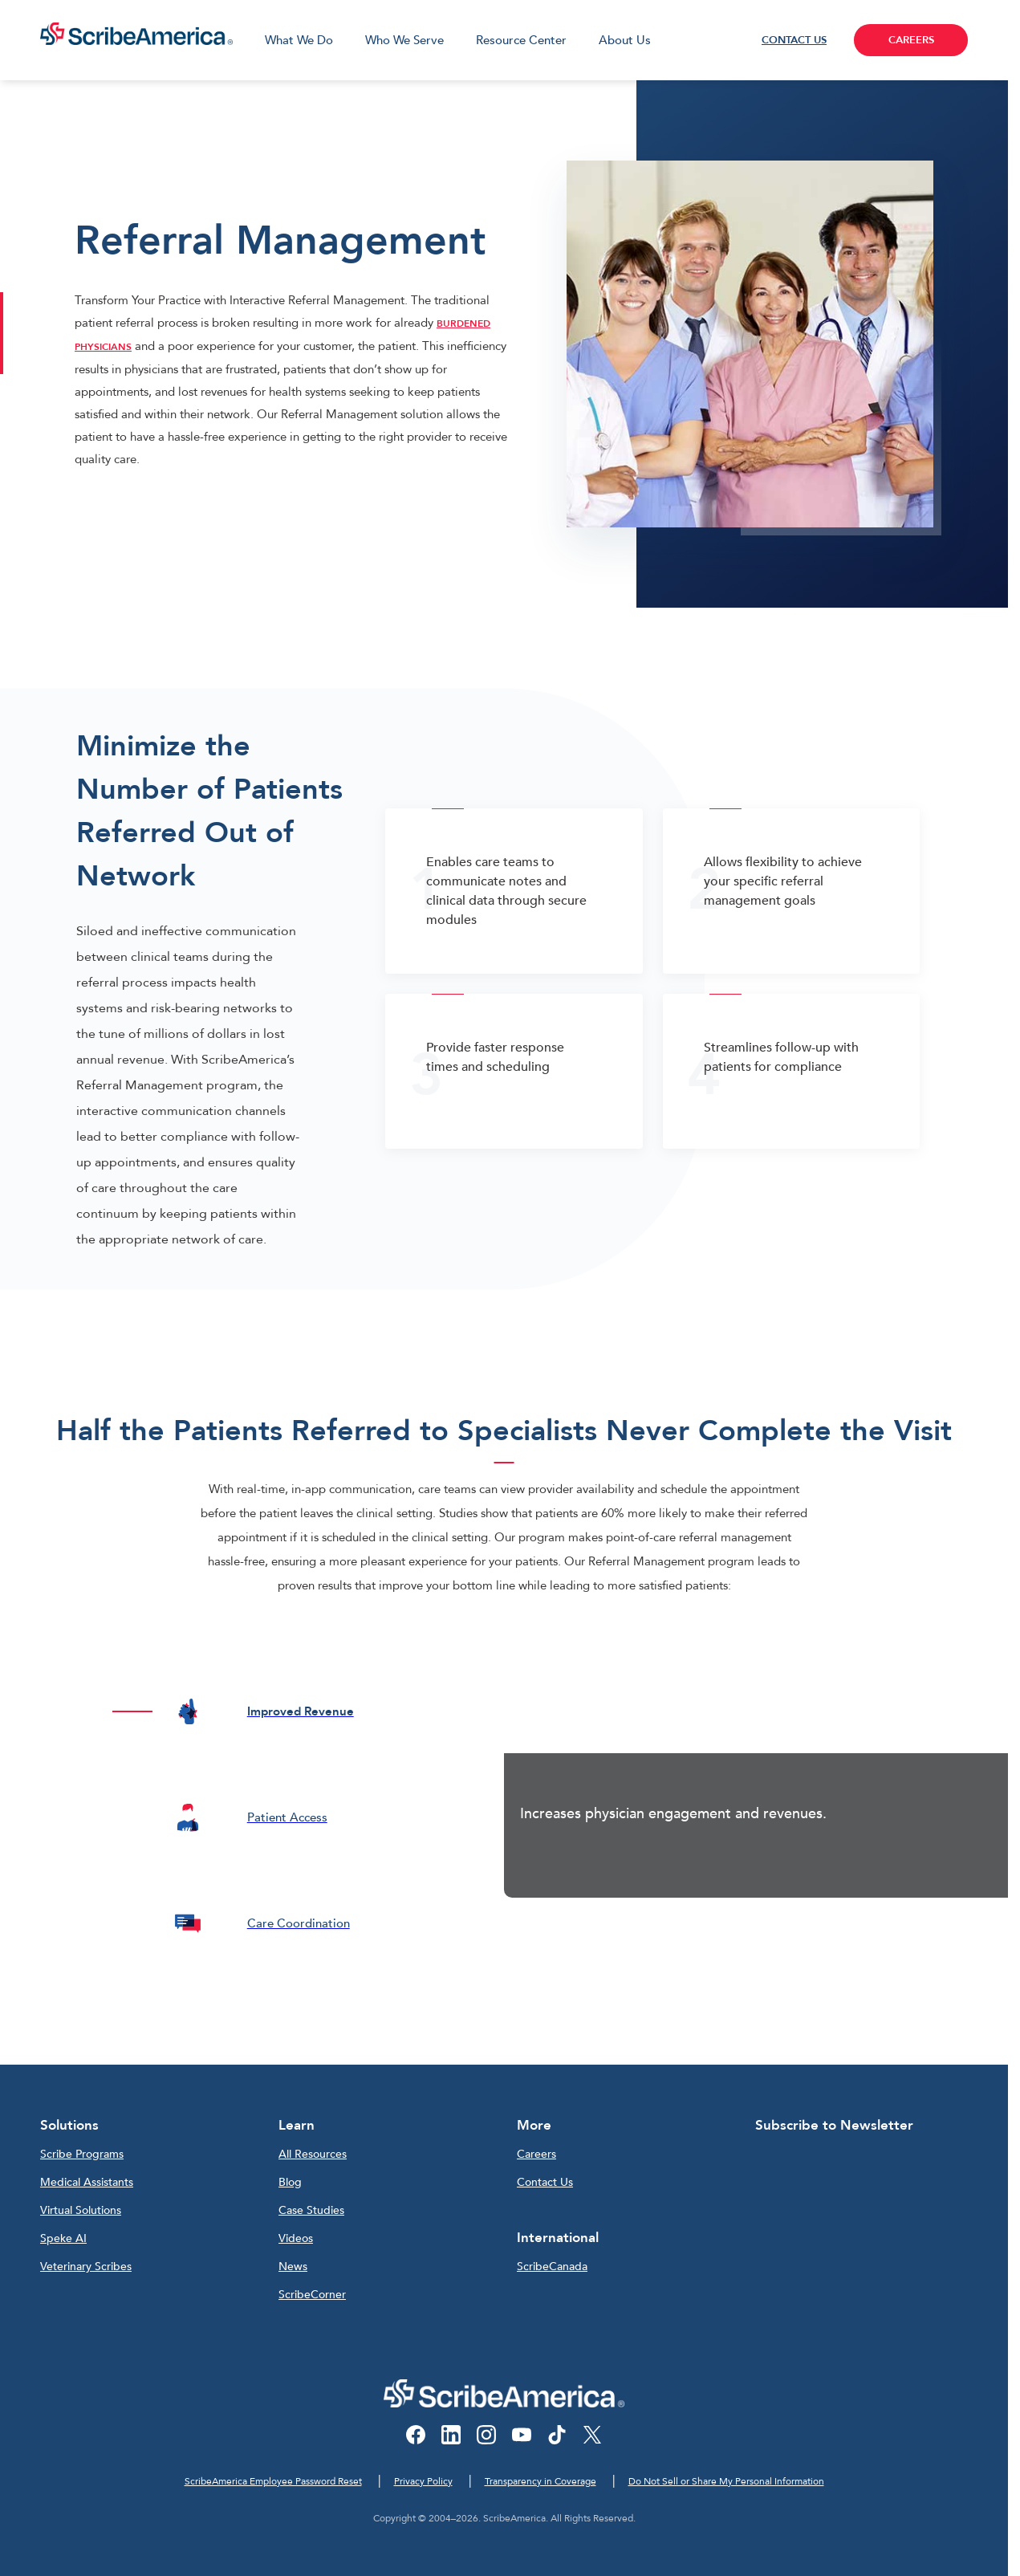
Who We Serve (404, 40)
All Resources (312, 2154)
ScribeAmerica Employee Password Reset (273, 2481)
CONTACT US (794, 40)
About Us (625, 40)
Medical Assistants (86, 2182)
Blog (290, 2182)
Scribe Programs (82, 2154)
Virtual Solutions (80, 2210)
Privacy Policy (423, 2481)
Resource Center (521, 40)
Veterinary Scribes (86, 2266)
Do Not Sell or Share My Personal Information (726, 2481)
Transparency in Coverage (540, 2481)
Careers (536, 2154)
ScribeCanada (552, 2266)
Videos (295, 2238)
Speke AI (63, 2238)
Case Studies (311, 2210)
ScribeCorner (312, 2294)
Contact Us (545, 2182)
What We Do (299, 40)
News (292, 2266)
